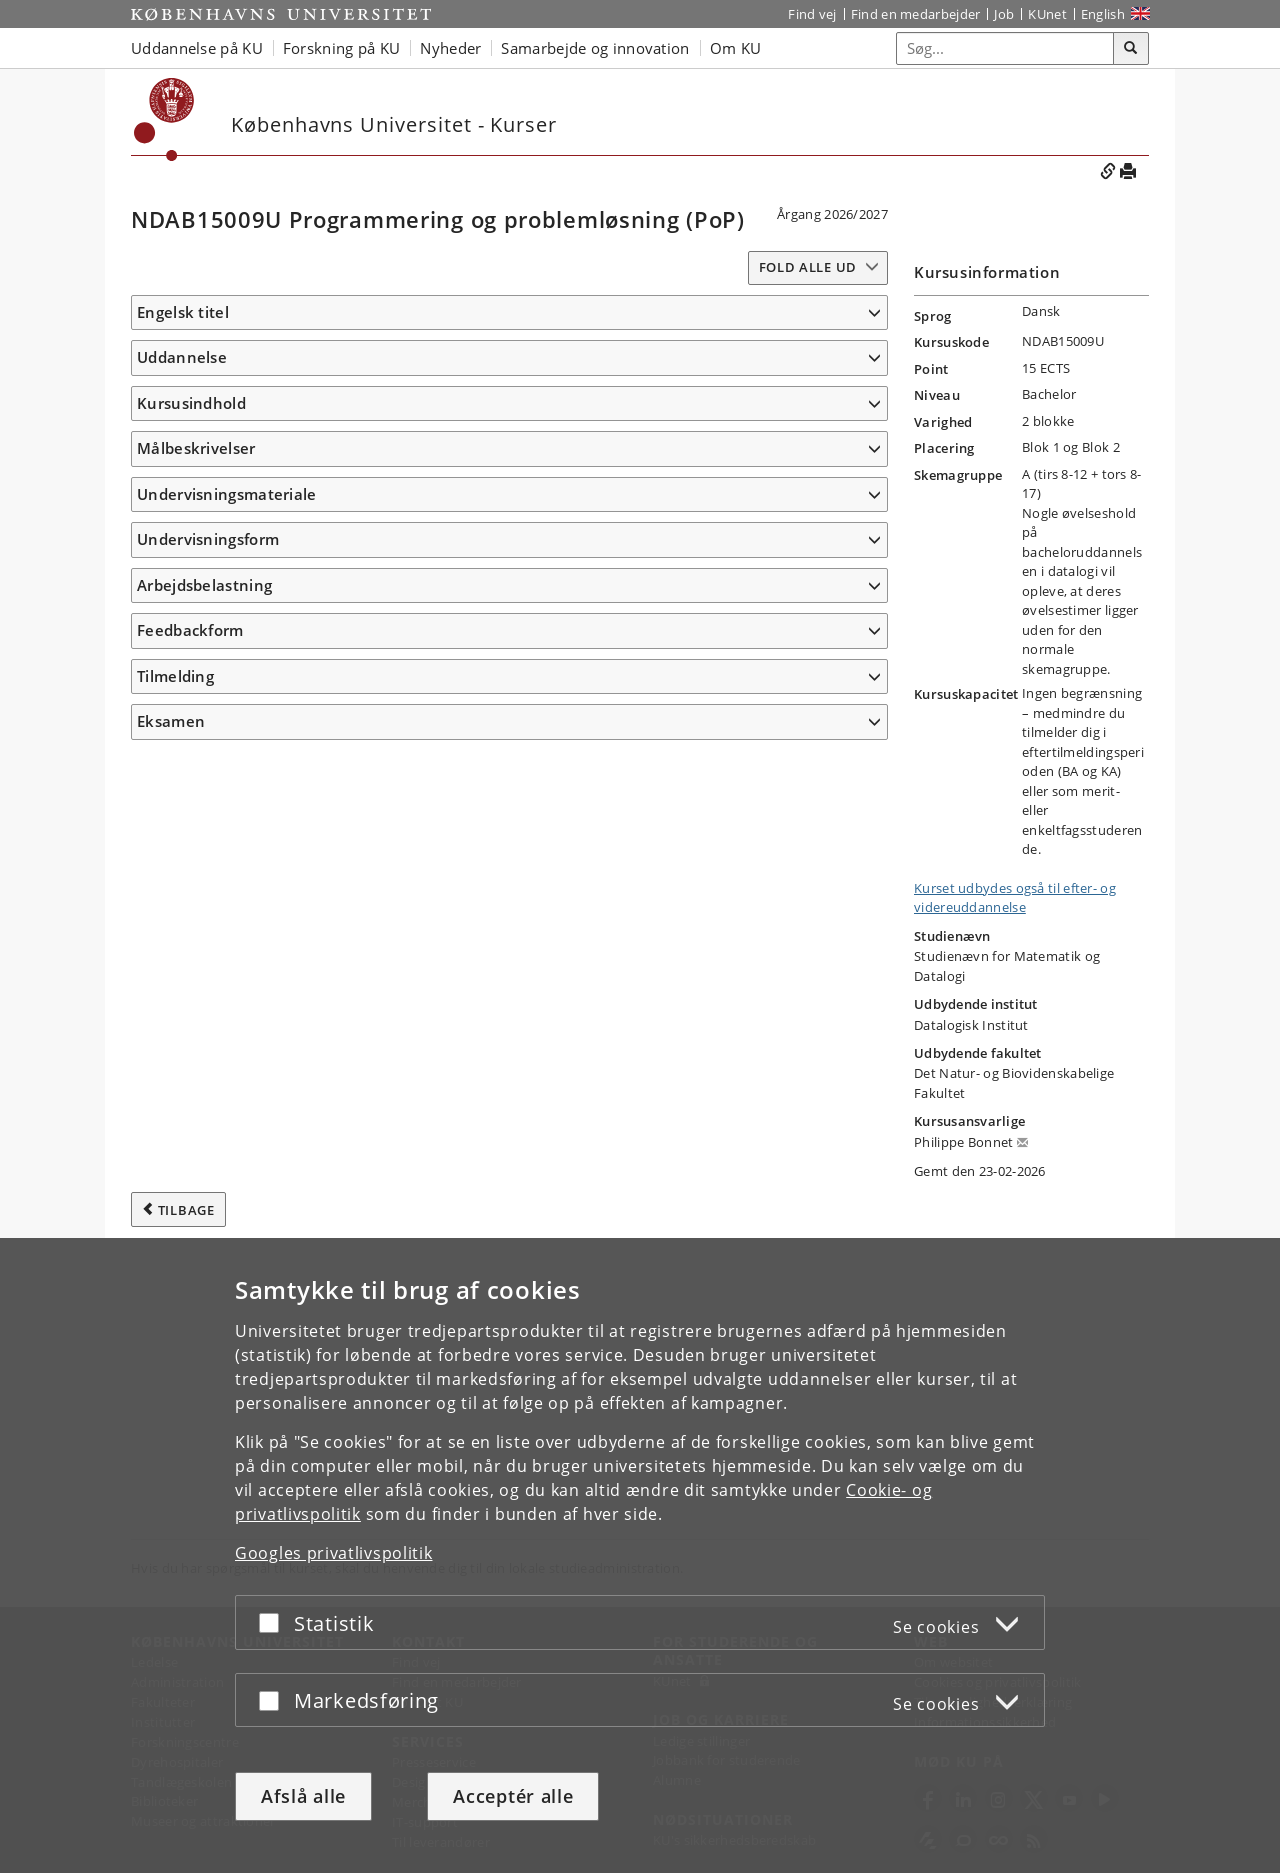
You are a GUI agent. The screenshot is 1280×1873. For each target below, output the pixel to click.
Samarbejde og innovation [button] (595, 48)
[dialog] (640, 1555)
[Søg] (1131, 49)
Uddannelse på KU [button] (197, 48)
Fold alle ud (808, 267)
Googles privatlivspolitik (334, 1553)
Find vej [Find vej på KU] (812, 14)
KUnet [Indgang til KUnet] (1047, 14)
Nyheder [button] (450, 48)
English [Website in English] (1103, 14)
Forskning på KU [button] (342, 48)
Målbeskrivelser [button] (196, 654)
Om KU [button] (736, 48)
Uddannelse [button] (182, 387)
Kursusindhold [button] (191, 540)
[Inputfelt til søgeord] (1005, 48)
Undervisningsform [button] (208, 1232)
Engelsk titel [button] (183, 312)
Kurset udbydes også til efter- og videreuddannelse (1015, 898)
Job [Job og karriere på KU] (1004, 14)
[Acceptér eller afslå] (274, 1622)
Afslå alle (303, 1796)
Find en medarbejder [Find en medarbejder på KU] (916, 14)
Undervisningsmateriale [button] (227, 1157)
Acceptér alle (513, 1796)
